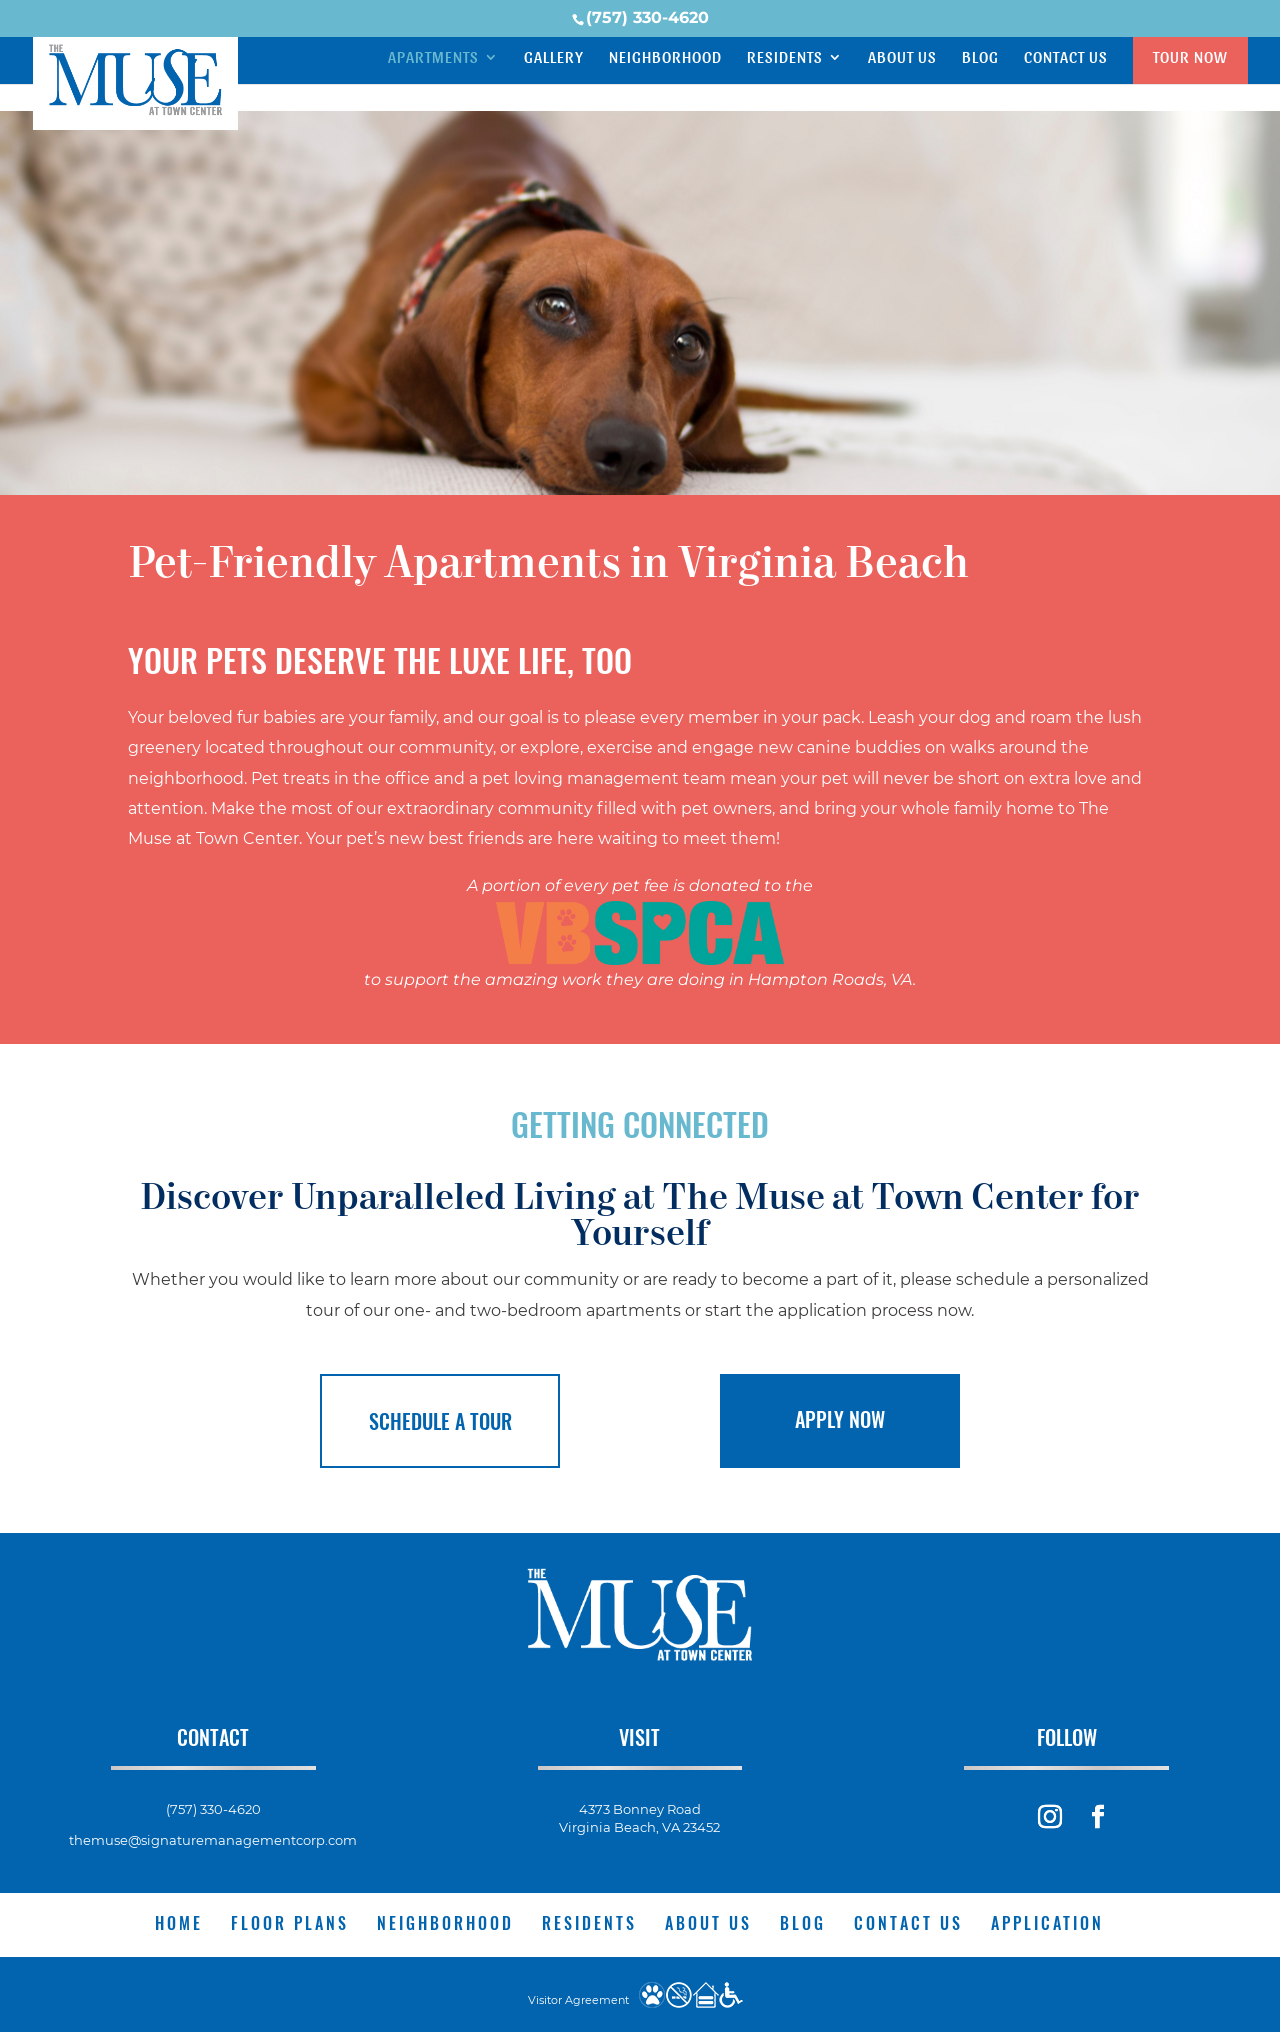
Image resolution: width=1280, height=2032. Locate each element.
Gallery (554, 58)
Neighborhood (665, 58)
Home (179, 1922)
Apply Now (840, 1419)
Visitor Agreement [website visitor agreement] (578, 1998)
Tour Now (1190, 56)
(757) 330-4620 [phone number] (647, 17)
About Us (902, 58)
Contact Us (1066, 58)
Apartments (433, 58)
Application (1047, 1922)
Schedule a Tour (440, 1421)
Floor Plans (290, 1922)
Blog (980, 58)
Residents (785, 58)
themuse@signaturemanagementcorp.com (213, 1839)
